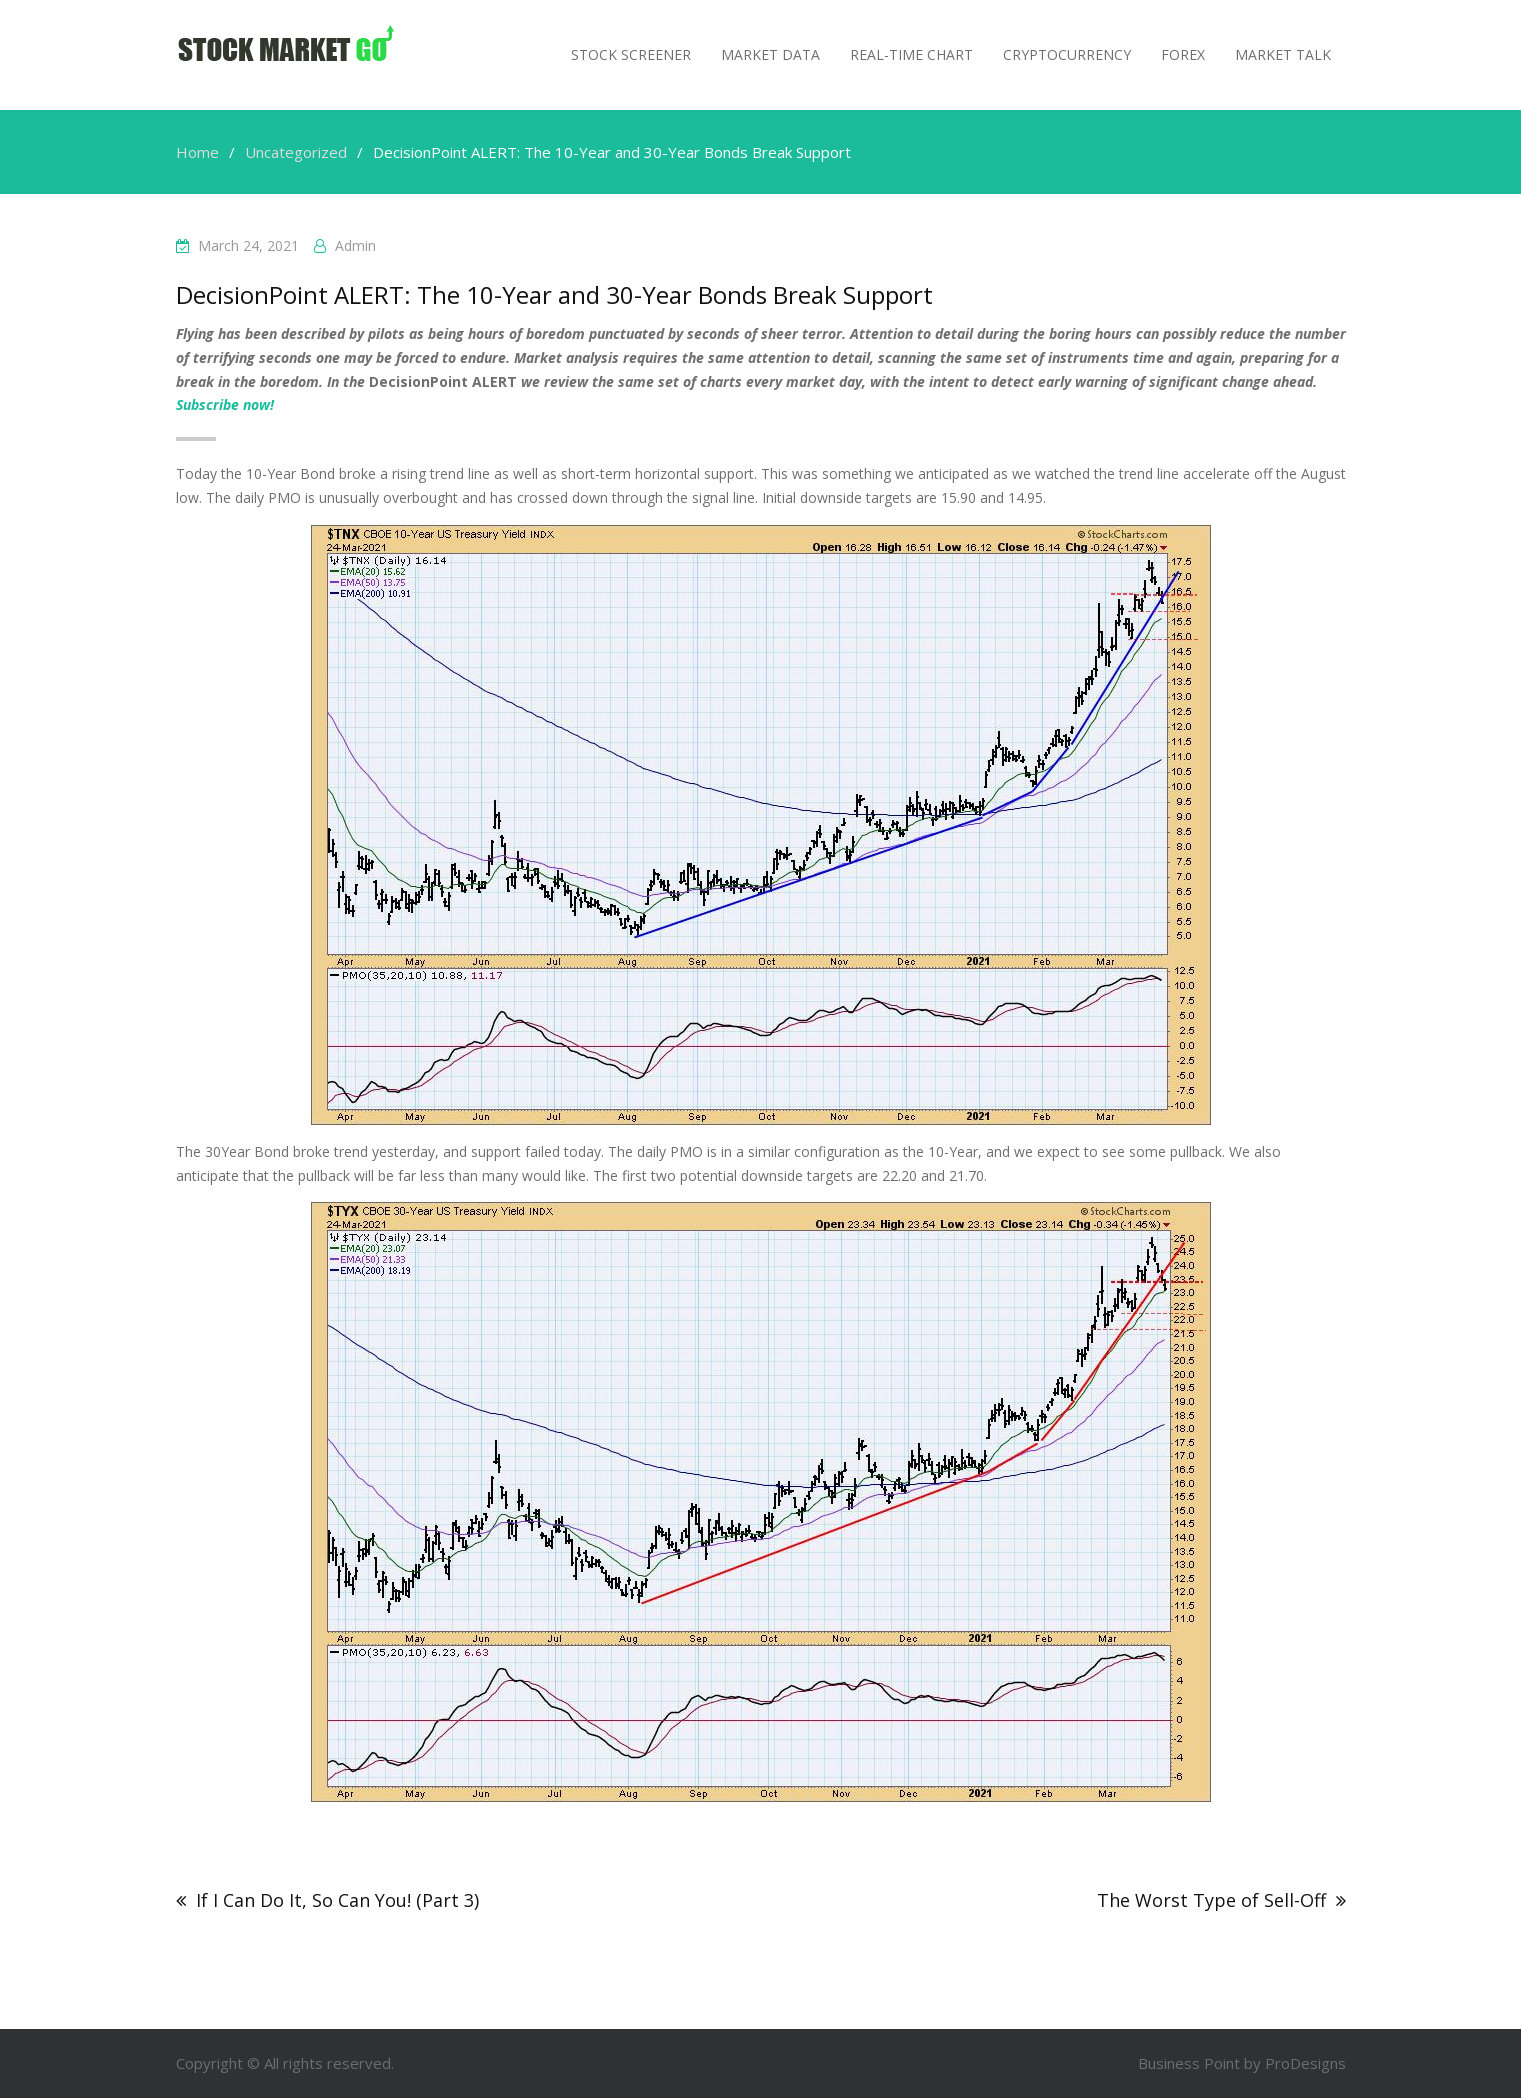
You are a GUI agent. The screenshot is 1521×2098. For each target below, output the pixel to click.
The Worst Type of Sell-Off (1211, 1900)
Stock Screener (631, 54)
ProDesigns (1305, 2063)
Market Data (770, 54)
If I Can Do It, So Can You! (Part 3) (337, 1900)
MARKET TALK (1283, 54)
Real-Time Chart (911, 54)
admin (355, 245)
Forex (1183, 54)
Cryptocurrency (1067, 54)
